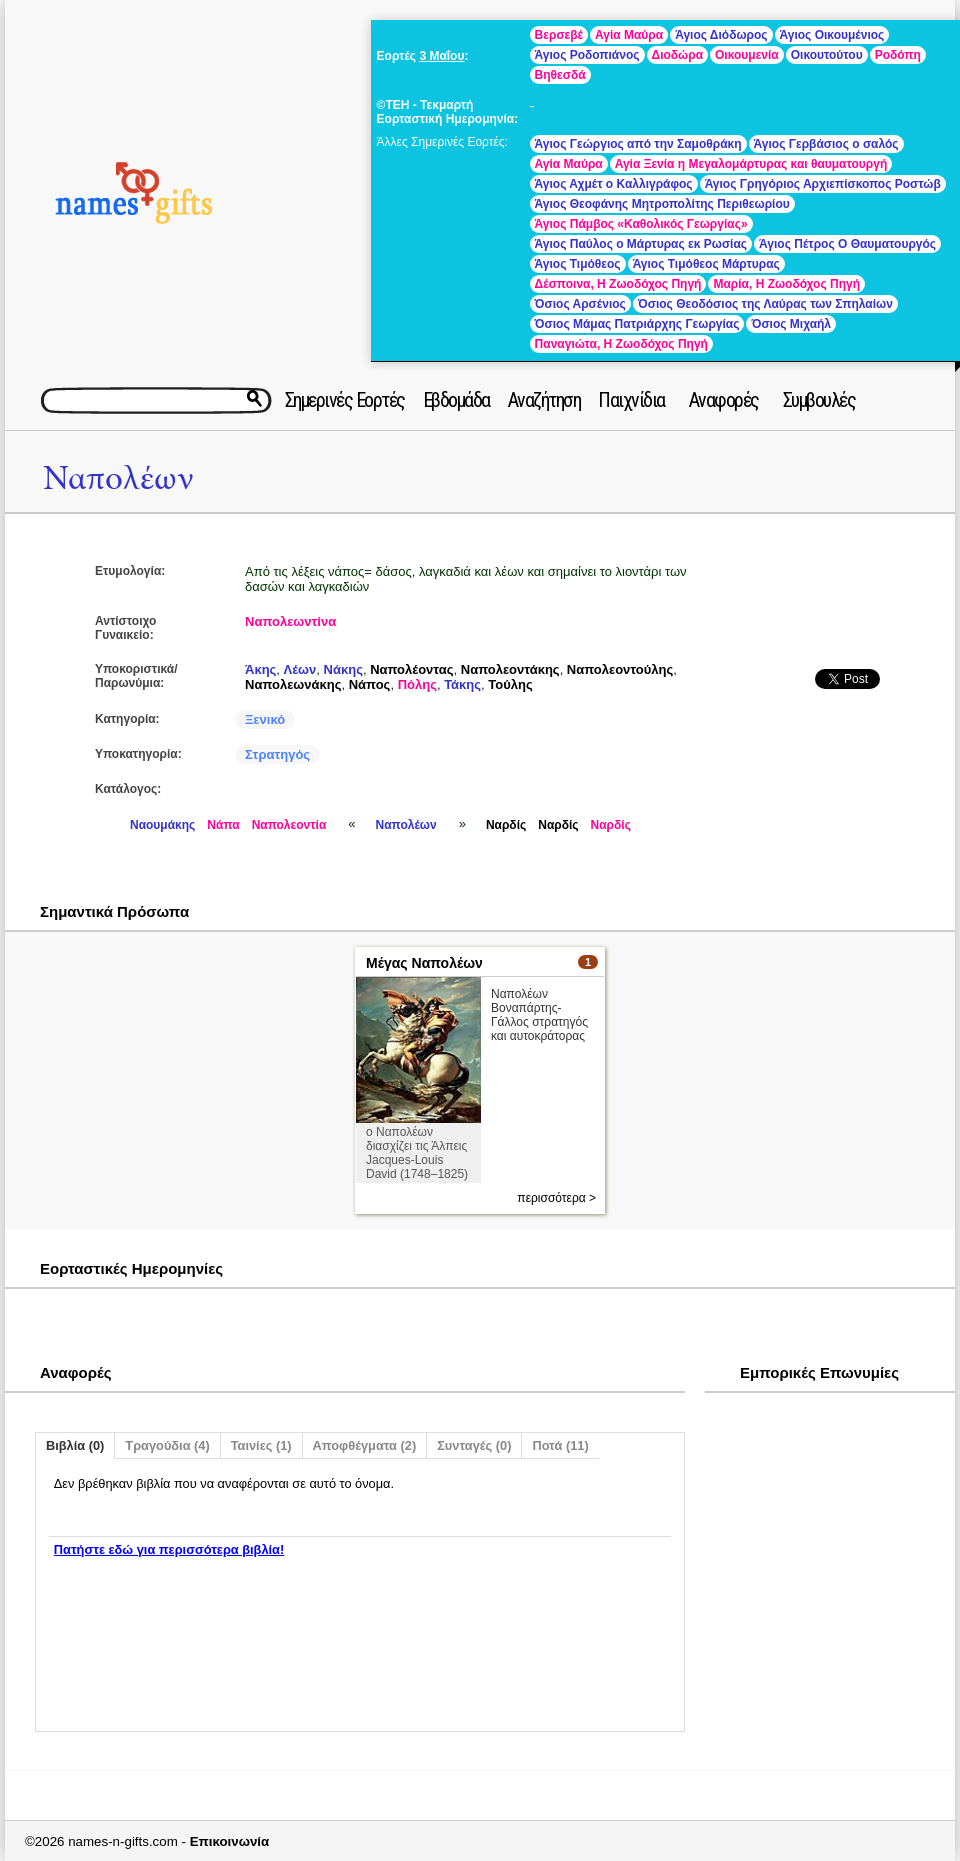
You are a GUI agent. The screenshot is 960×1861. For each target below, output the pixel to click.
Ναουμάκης (162, 825)
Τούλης (510, 684)
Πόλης (417, 684)
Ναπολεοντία (289, 825)
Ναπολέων (118, 478)
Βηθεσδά (560, 75)
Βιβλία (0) (75, 1445)
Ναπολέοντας (411, 669)
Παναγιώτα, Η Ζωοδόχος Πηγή (621, 344)
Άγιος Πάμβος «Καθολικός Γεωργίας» (641, 224)
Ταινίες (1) (261, 1445)
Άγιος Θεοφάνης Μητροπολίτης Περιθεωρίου (662, 204)
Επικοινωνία (230, 1841)
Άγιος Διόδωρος (721, 35)
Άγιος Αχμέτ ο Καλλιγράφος (614, 184)
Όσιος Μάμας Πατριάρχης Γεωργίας (637, 324)
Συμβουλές (819, 400)
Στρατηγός (277, 754)
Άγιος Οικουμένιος (832, 35)
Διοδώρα (678, 55)
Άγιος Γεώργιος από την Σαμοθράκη (638, 144)
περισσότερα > (556, 1198)
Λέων (300, 669)
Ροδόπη (898, 55)
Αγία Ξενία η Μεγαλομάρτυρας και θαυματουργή (751, 164)
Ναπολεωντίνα (290, 621)
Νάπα (223, 825)
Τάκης (462, 684)
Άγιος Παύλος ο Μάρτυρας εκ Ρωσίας (641, 244)
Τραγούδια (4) (167, 1445)
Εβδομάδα (456, 400)
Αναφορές (724, 400)
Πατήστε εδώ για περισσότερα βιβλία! (169, 1549)
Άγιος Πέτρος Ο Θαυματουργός (847, 244)
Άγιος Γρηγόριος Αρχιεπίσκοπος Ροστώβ (823, 184)
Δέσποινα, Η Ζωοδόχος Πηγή (618, 284)
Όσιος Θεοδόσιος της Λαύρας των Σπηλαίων (765, 304)
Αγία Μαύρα (629, 35)
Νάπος (370, 684)
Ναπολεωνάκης (293, 684)
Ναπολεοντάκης (510, 669)
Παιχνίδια (631, 400)
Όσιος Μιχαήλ (791, 324)
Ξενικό (265, 719)
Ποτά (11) (560, 1445)
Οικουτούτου (827, 55)
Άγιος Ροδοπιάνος (587, 55)
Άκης (260, 669)
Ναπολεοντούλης (620, 669)
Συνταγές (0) (474, 1445)
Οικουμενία (747, 55)
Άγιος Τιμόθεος (578, 264)
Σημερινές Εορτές (345, 400)
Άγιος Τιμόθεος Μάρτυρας (706, 264)
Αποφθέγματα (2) (365, 1445)
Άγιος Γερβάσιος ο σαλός (826, 144)
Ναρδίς (506, 825)
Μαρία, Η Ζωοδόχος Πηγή (786, 284)
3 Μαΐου (441, 56)
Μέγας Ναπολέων (424, 963)
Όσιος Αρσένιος (580, 304)
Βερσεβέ (559, 35)
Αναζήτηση (544, 400)
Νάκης (343, 669)
